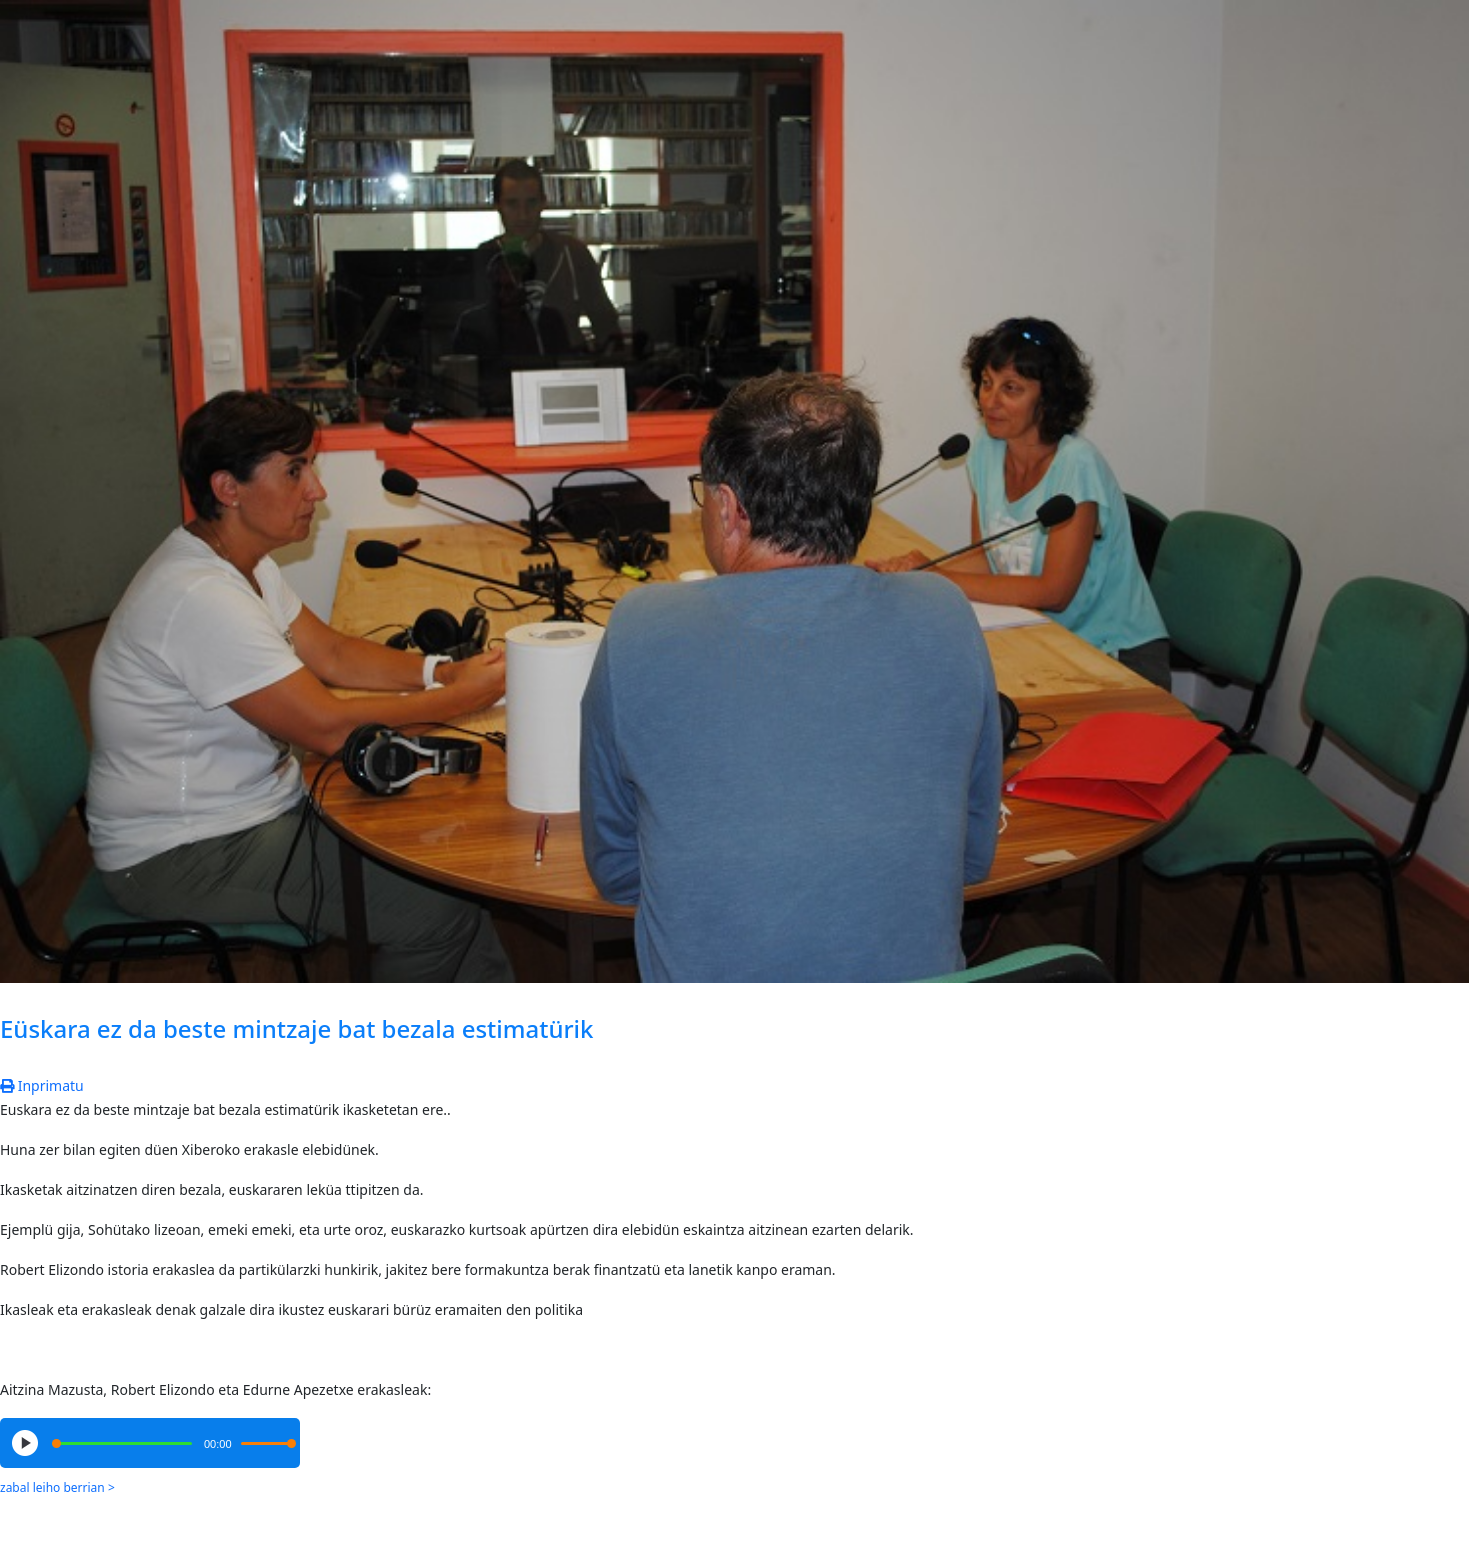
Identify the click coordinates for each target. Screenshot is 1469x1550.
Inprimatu (42, 1085)
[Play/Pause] (25, 1443)
